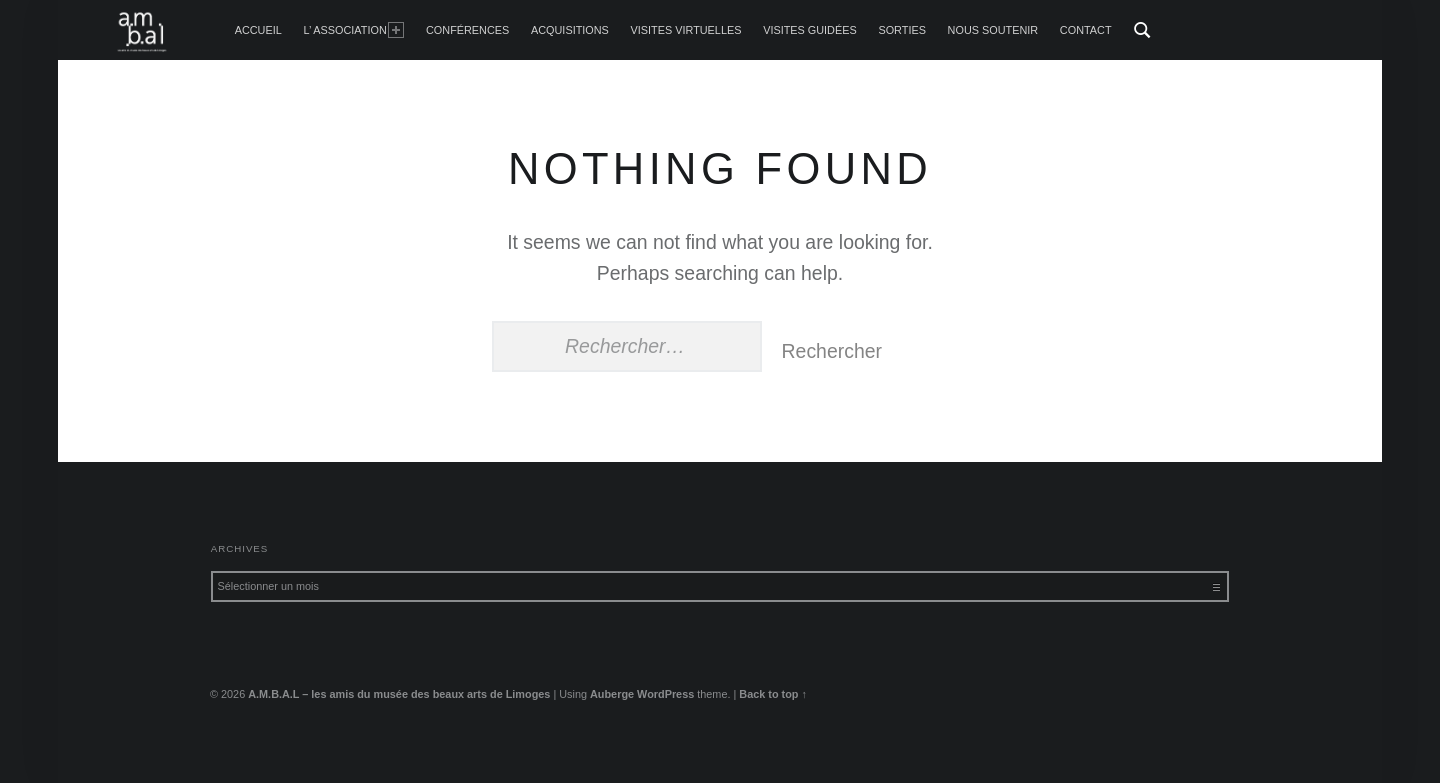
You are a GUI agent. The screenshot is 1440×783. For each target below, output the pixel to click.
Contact (1086, 30)
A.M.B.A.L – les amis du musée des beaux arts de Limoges (399, 694)
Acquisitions (570, 30)
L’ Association (353, 30)
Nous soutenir (993, 30)
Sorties (901, 30)
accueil (258, 30)
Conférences (467, 30)
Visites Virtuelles (686, 30)
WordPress (665, 694)
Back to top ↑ (773, 694)
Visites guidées (810, 30)
